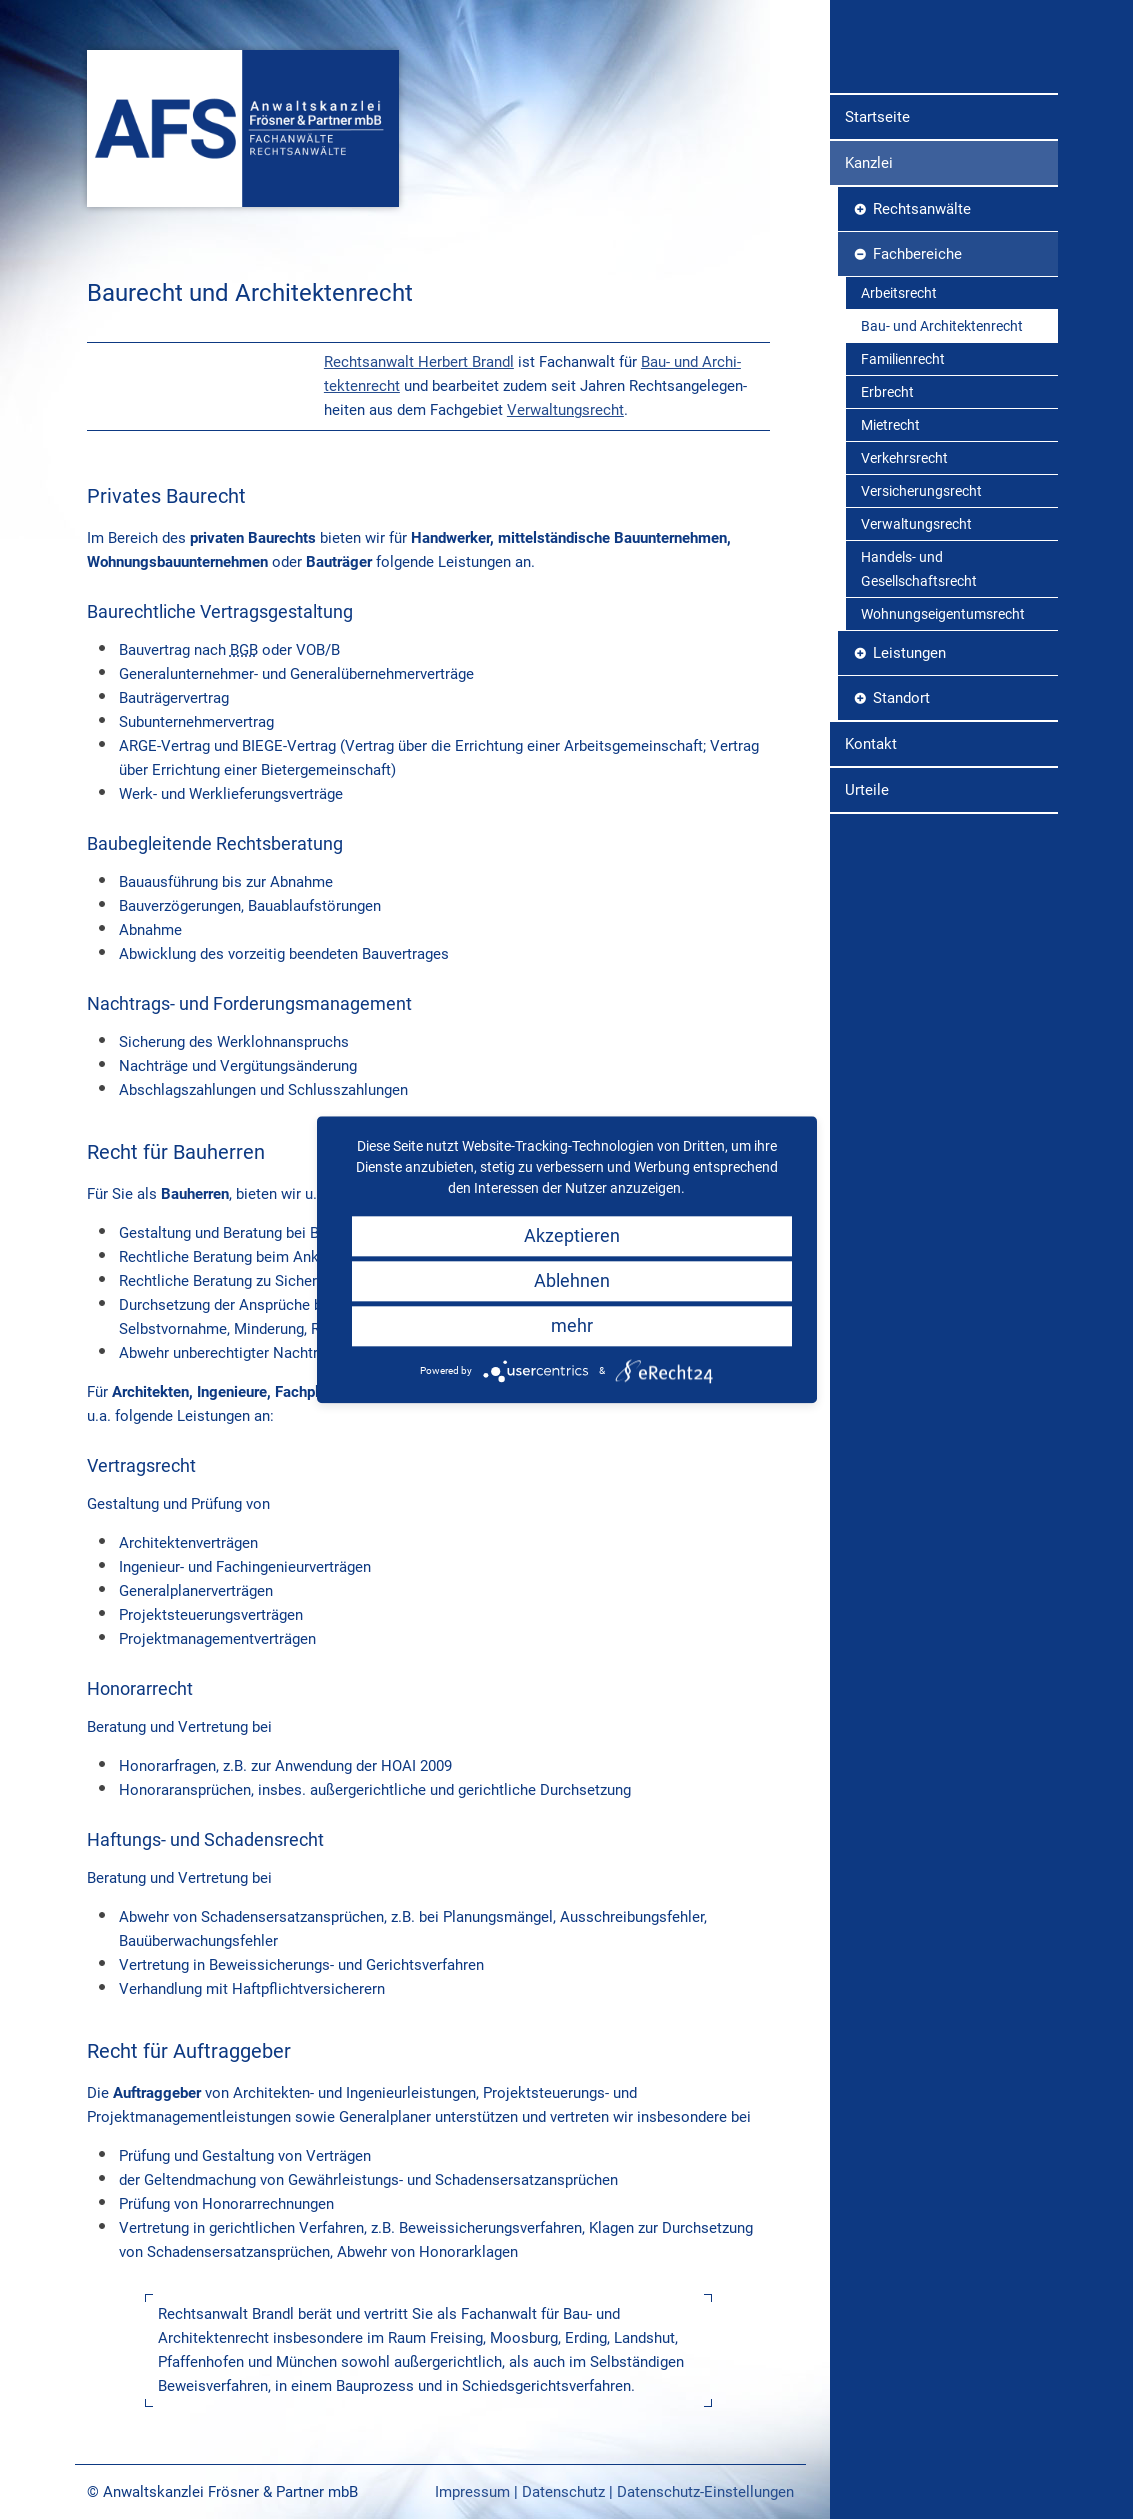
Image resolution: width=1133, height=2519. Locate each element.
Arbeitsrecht (899, 450)
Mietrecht (890, 582)
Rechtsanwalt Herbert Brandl (419, 362)
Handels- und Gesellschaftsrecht (919, 726)
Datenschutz (563, 2492)
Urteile (867, 947)
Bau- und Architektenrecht (942, 483)
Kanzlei (869, 320)
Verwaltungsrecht (916, 681)
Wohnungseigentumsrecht (943, 771)
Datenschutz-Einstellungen (705, 2492)
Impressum (472, 2492)
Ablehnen (572, 1280)
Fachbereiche (917, 411)
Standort (901, 855)
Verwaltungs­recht (565, 410)
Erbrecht (887, 549)
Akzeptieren (572, 1235)
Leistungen (909, 810)
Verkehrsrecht (904, 615)
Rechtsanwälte (922, 366)
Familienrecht (903, 516)
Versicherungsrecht (921, 648)
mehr (572, 1325)
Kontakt (871, 901)
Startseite (877, 274)
